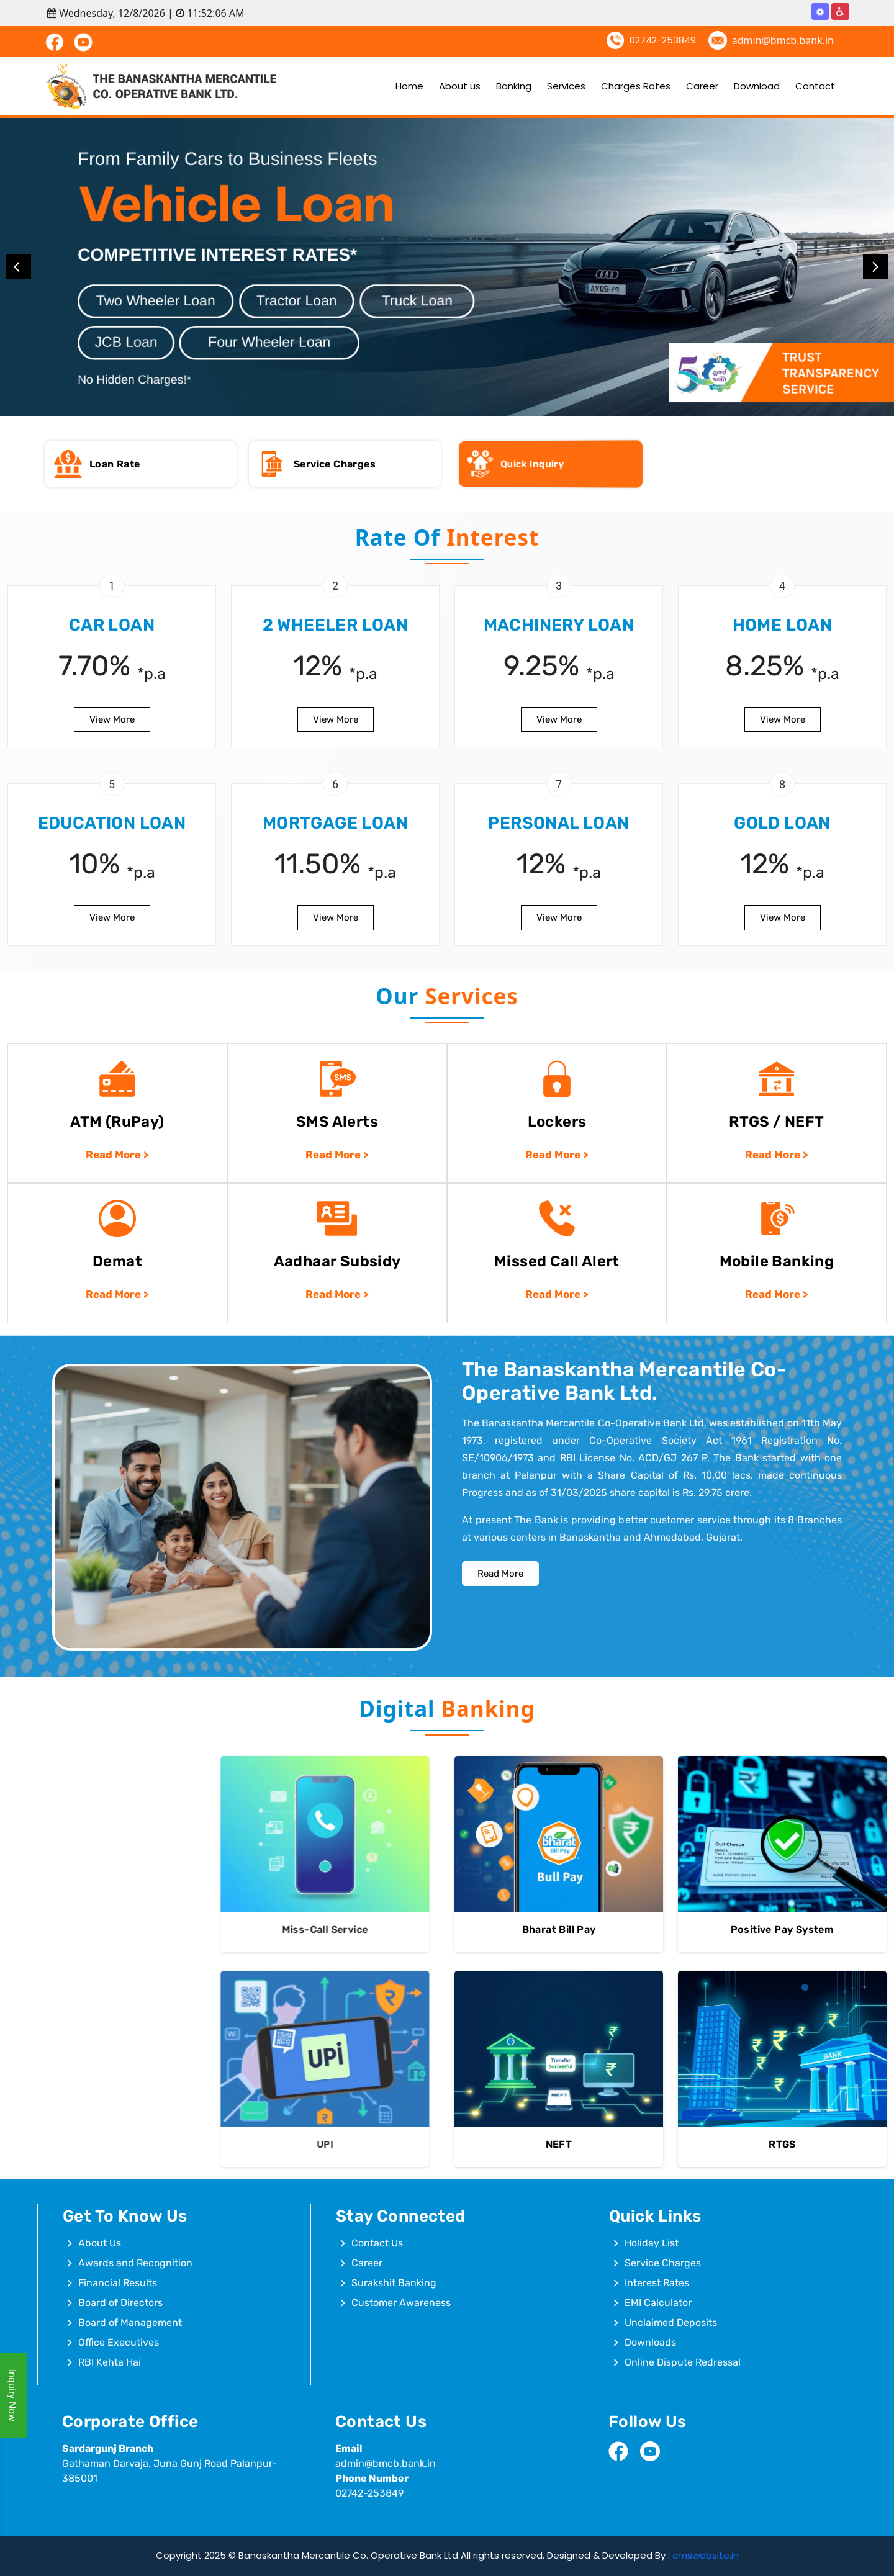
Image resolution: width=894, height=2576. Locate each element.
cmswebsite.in (705, 2555)
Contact (815, 85)
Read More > (117, 1333)
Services (566, 85)
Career (702, 85)
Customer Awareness (401, 2302)
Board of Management (130, 2322)
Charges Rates (635, 85)
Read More (500, 1519)
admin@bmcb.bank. (381, 2463)
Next (875, 266)
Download (757, 85)
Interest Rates (657, 2283)
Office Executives (118, 2342)
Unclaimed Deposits (671, 2322)
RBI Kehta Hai (109, 2362)
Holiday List (652, 2243)
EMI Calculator (658, 2302)
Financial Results (117, 2283)
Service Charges (663, 2263)
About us (460, 85)
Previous (18, 266)
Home (409, 85)
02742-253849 (663, 40)
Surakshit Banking (393, 2283)
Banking (513, 85)
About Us (99, 2243)
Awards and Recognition (135, 2263)
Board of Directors (120, 2302)
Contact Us (377, 2243)
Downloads (650, 2342)
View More (112, 956)
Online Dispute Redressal (683, 2362)
